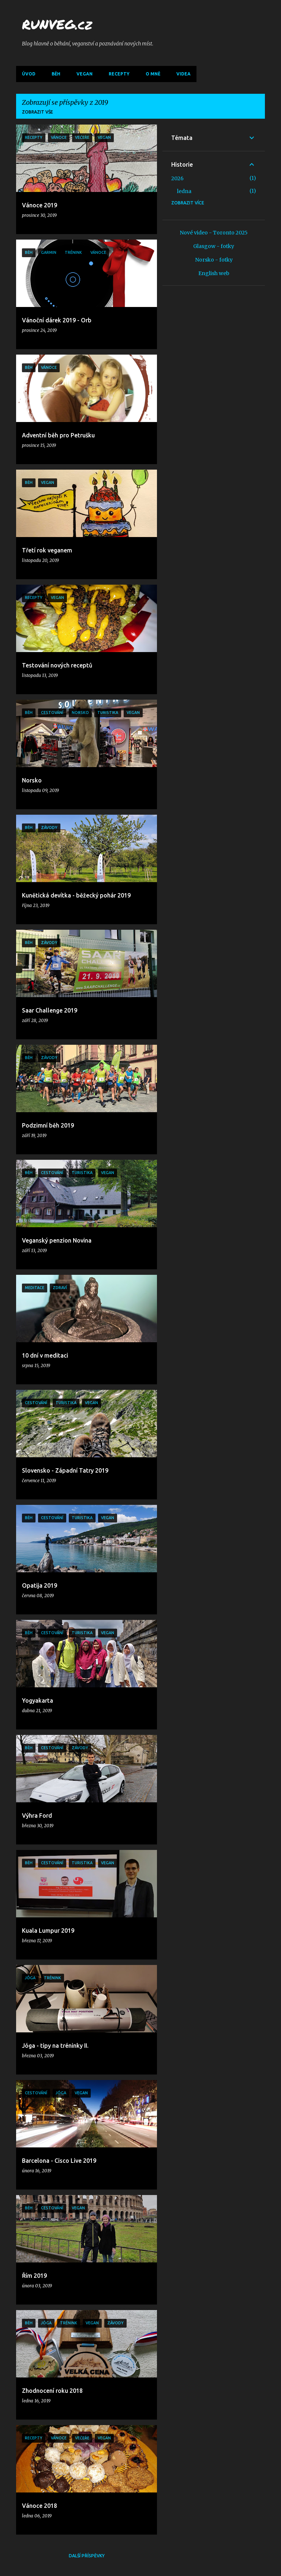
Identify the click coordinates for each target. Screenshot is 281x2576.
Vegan (84, 73)
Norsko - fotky (214, 259)
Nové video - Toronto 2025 (214, 232)
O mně (153, 73)
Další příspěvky (87, 2555)
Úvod (28, 73)
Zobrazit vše (37, 112)
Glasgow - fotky (213, 246)
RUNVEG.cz (57, 24)
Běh (56, 73)
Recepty (119, 73)
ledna (184, 191)
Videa (183, 73)
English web (213, 273)
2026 (177, 178)
